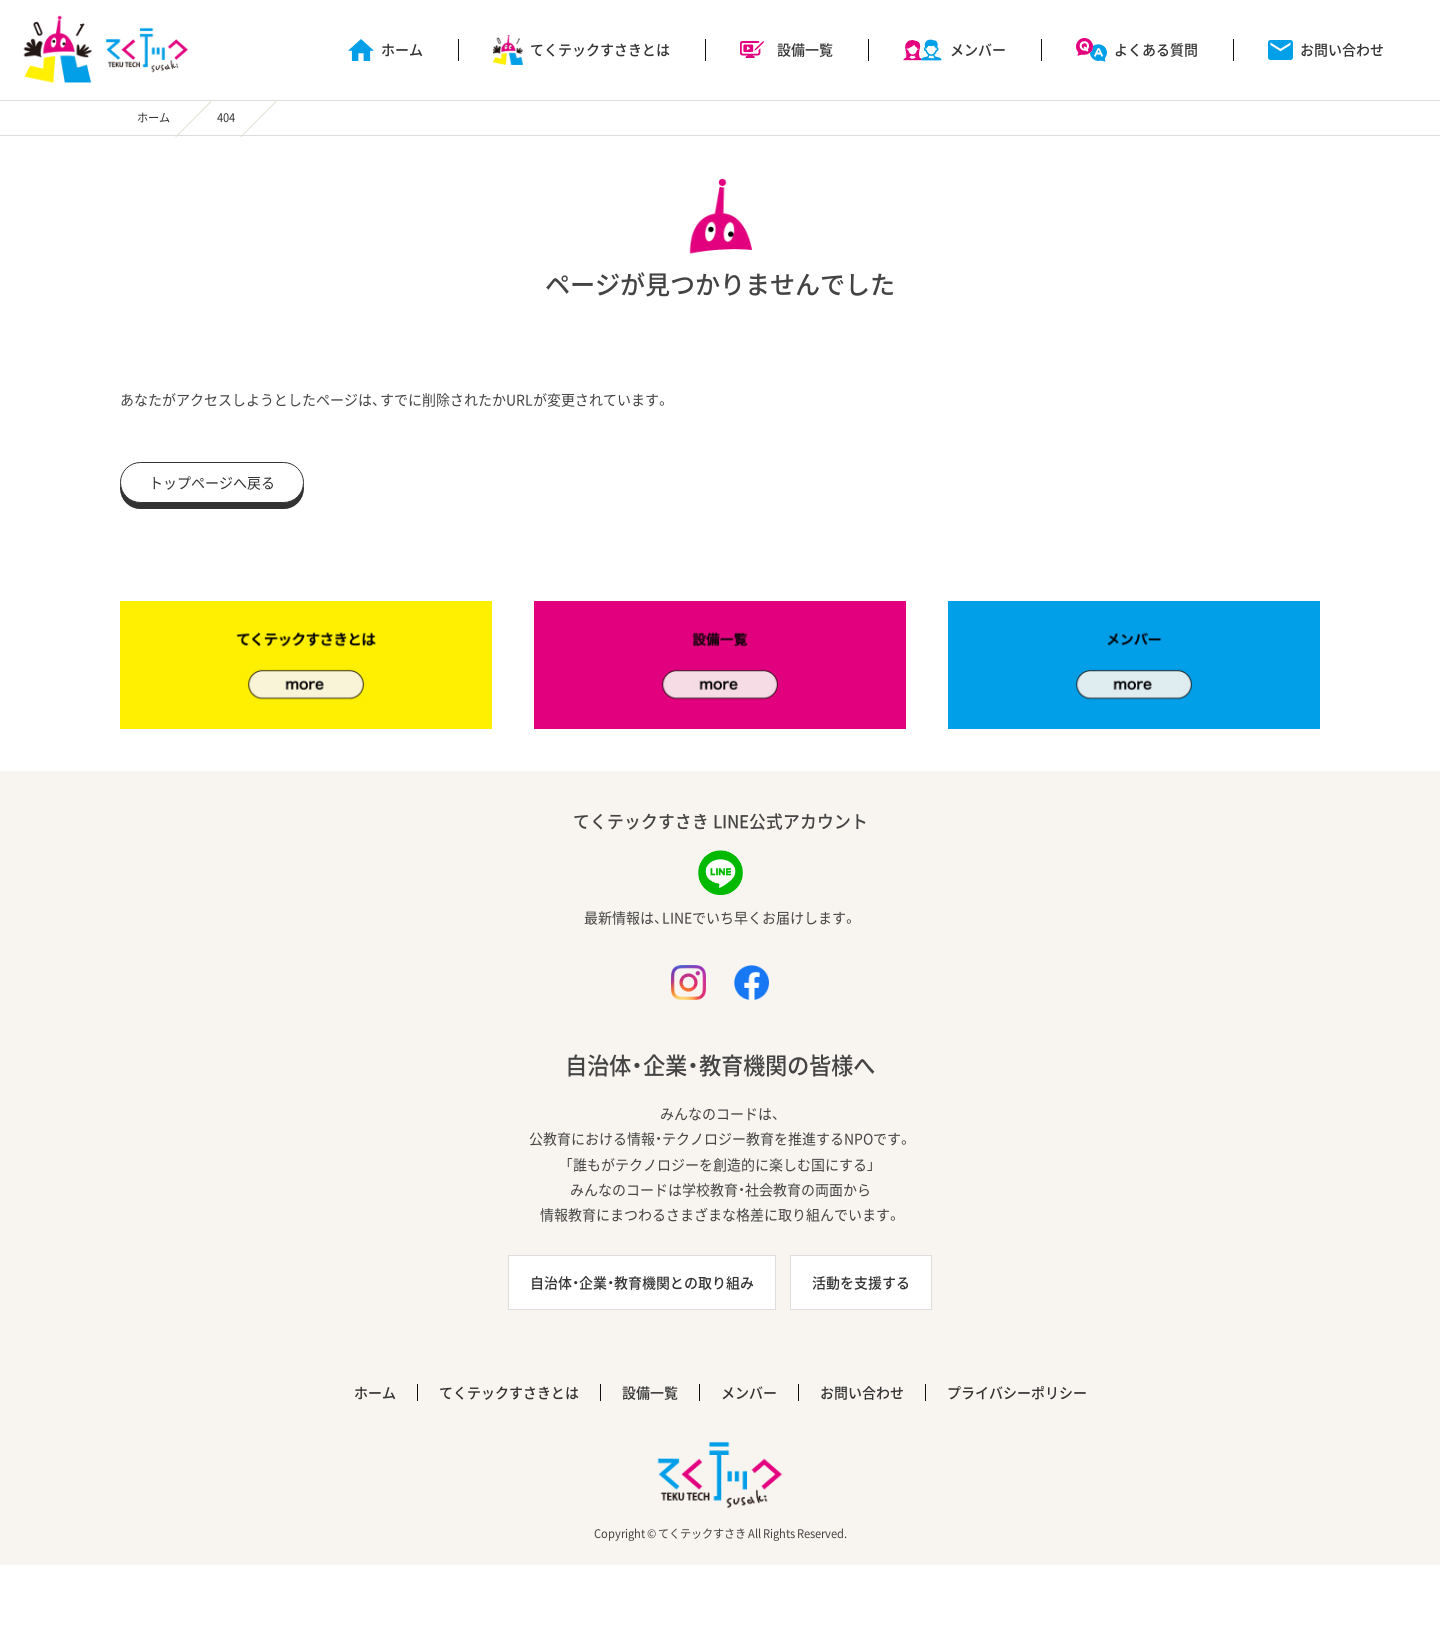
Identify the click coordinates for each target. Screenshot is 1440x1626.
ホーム (402, 49)
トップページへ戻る (212, 482)
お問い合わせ (1342, 49)
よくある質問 (1156, 49)
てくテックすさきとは (600, 49)
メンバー (978, 49)
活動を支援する (861, 1282)
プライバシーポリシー (1017, 1392)
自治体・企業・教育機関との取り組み (642, 1282)
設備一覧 (805, 49)
